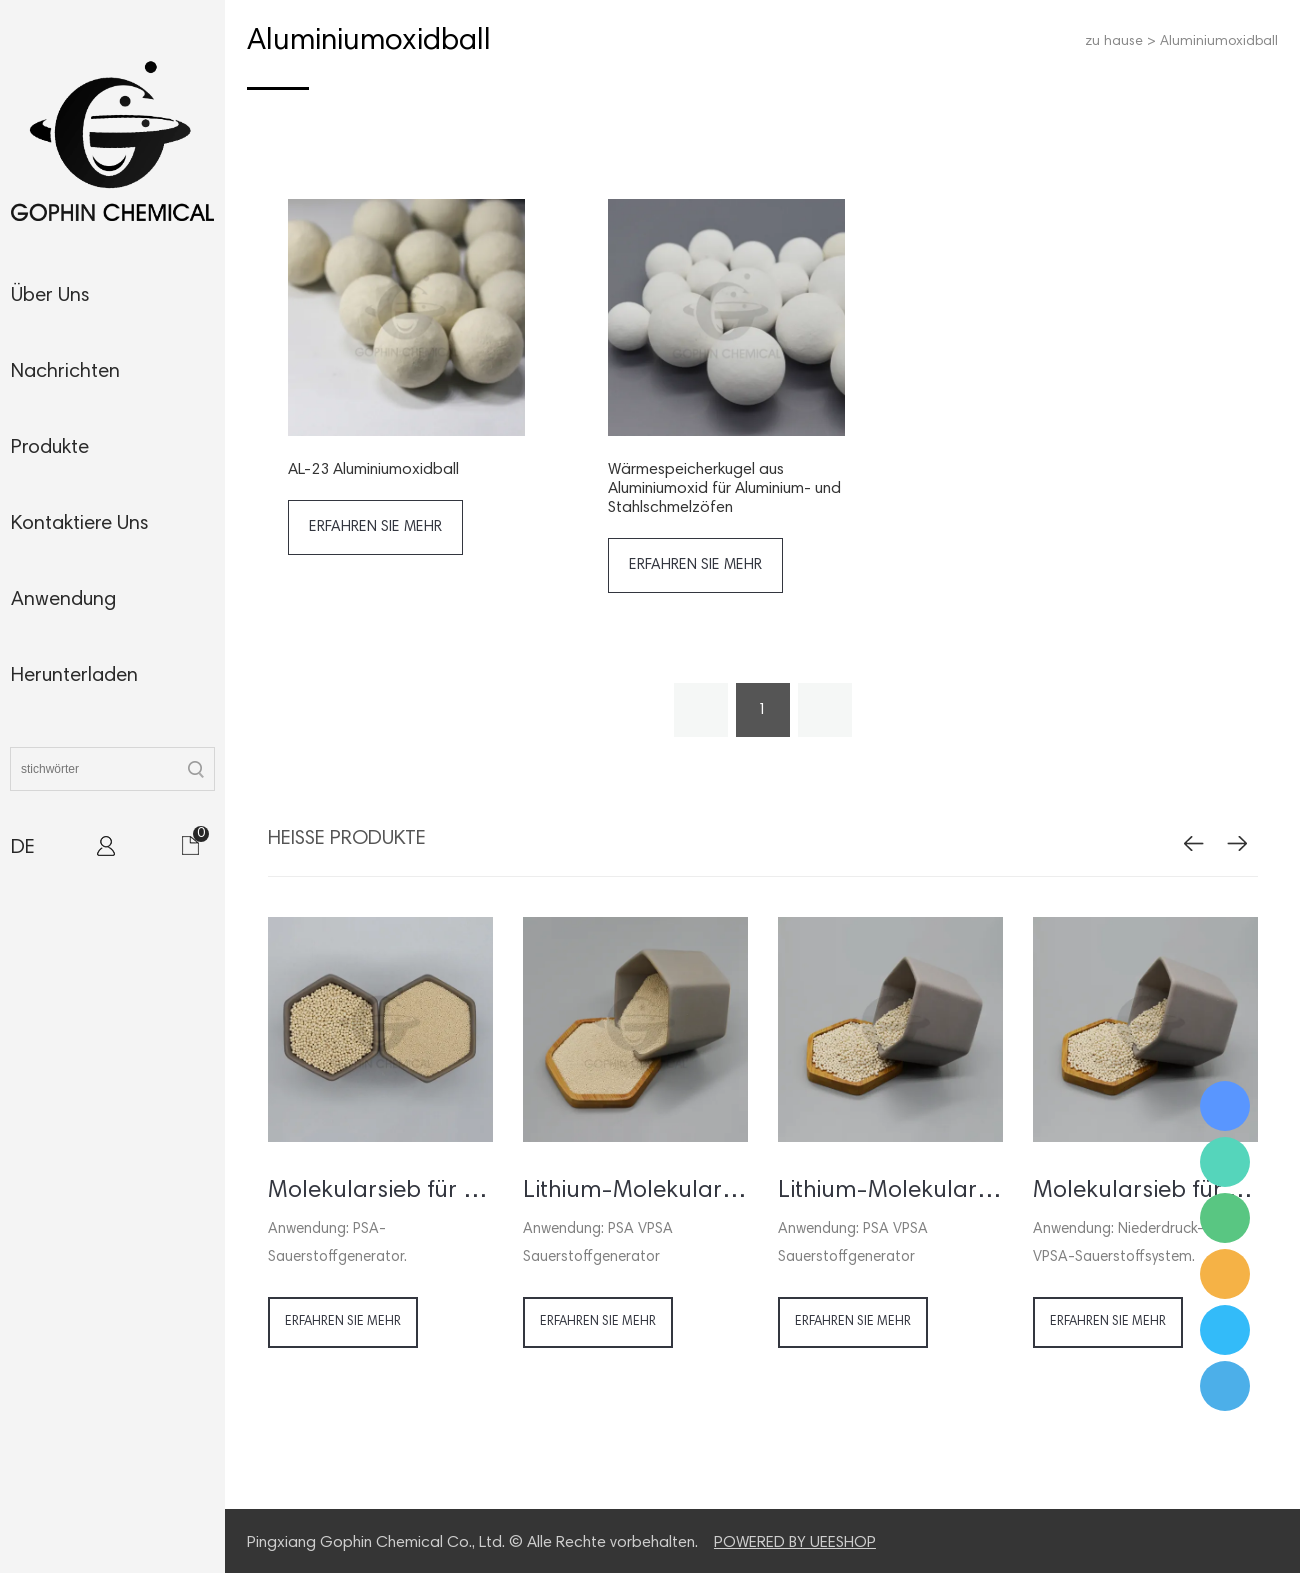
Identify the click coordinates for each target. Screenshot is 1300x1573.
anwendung (63, 600)
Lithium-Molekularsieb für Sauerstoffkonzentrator (635, 1191)
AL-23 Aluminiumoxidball (373, 470)
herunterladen (74, 676)
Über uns (50, 296)
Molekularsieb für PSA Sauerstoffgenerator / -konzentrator (380, 1191)
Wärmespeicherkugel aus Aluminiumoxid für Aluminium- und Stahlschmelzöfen (724, 489)
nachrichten (65, 372)
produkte (50, 448)
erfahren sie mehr (375, 527)
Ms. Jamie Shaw (1225, 1106)
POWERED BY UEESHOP (795, 1543)
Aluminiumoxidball (1219, 42)
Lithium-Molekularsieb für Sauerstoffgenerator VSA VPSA (890, 1191)
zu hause (1114, 42)
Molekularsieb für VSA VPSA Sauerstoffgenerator (1145, 1191)
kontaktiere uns (80, 524)
